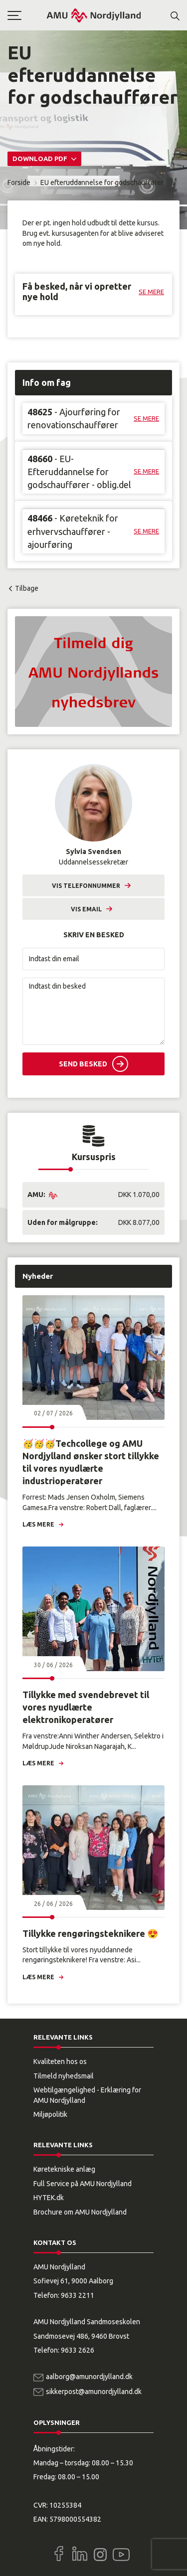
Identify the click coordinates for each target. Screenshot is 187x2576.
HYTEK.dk (48, 2198)
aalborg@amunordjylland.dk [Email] (89, 2377)
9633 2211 (77, 2295)
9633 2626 (77, 2350)
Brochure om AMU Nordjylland (80, 2212)
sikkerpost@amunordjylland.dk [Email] (94, 2392)
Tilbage (26, 588)
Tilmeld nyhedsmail (63, 2076)
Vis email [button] (86, 909)
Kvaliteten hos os (60, 2061)
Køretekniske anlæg (64, 2169)
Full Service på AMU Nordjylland (82, 2184)
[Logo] (94, 15)
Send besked (83, 1064)
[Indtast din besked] (93, 1011)
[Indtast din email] (93, 959)
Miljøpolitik (50, 2114)
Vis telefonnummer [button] (86, 885)
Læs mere (38, 1524)
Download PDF (40, 158)
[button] (26, 15)
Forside (18, 182)
